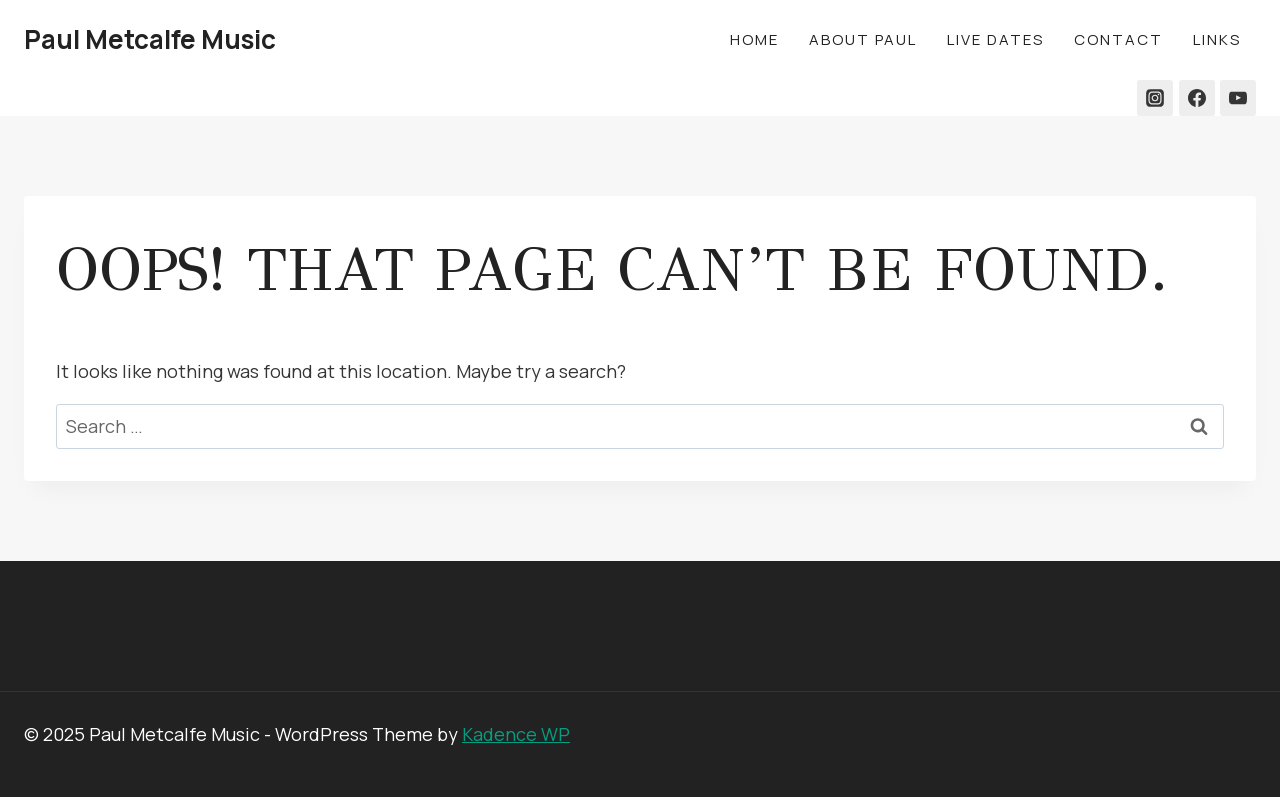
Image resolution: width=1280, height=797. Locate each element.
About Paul (863, 39)
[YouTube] (1238, 98)
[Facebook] (1197, 98)
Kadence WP (516, 734)
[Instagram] (1155, 98)
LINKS (1217, 39)
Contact (1118, 39)
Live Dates (995, 39)
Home (754, 39)
